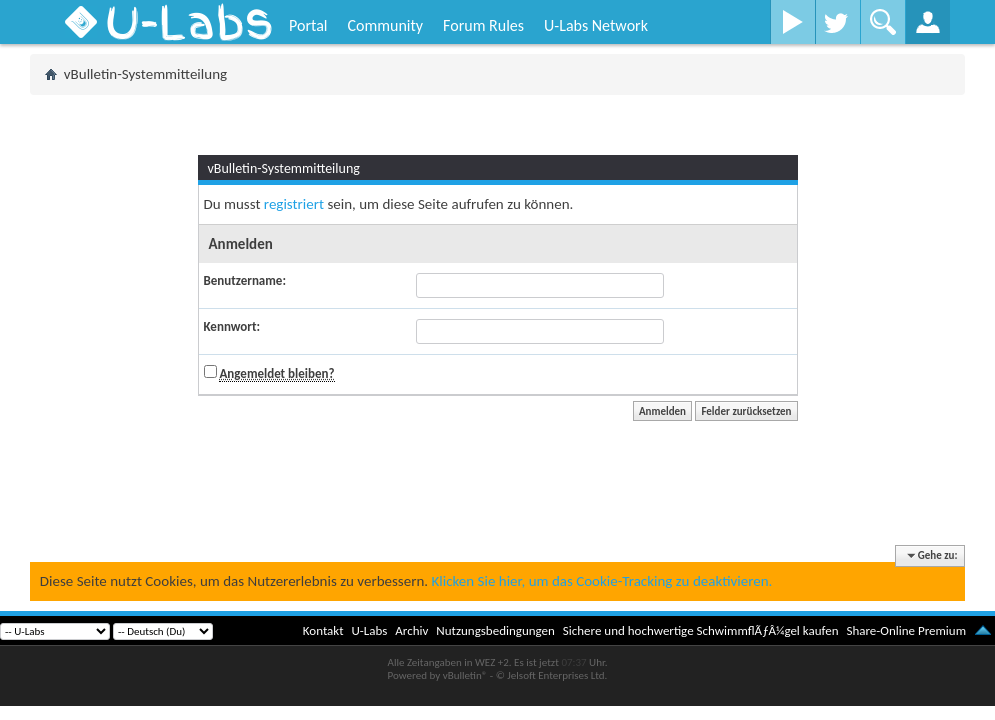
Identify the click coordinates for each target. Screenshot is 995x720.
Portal (308, 25)
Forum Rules (483, 25)
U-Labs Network (596, 25)
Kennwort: (232, 326)
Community (385, 25)
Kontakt (323, 630)
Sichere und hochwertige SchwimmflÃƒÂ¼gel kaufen (701, 630)
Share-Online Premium (906, 630)
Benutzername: (245, 280)
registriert (294, 204)
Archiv (411, 630)
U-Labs (370, 630)
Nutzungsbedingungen (495, 630)
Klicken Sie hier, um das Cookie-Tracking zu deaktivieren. (601, 581)
